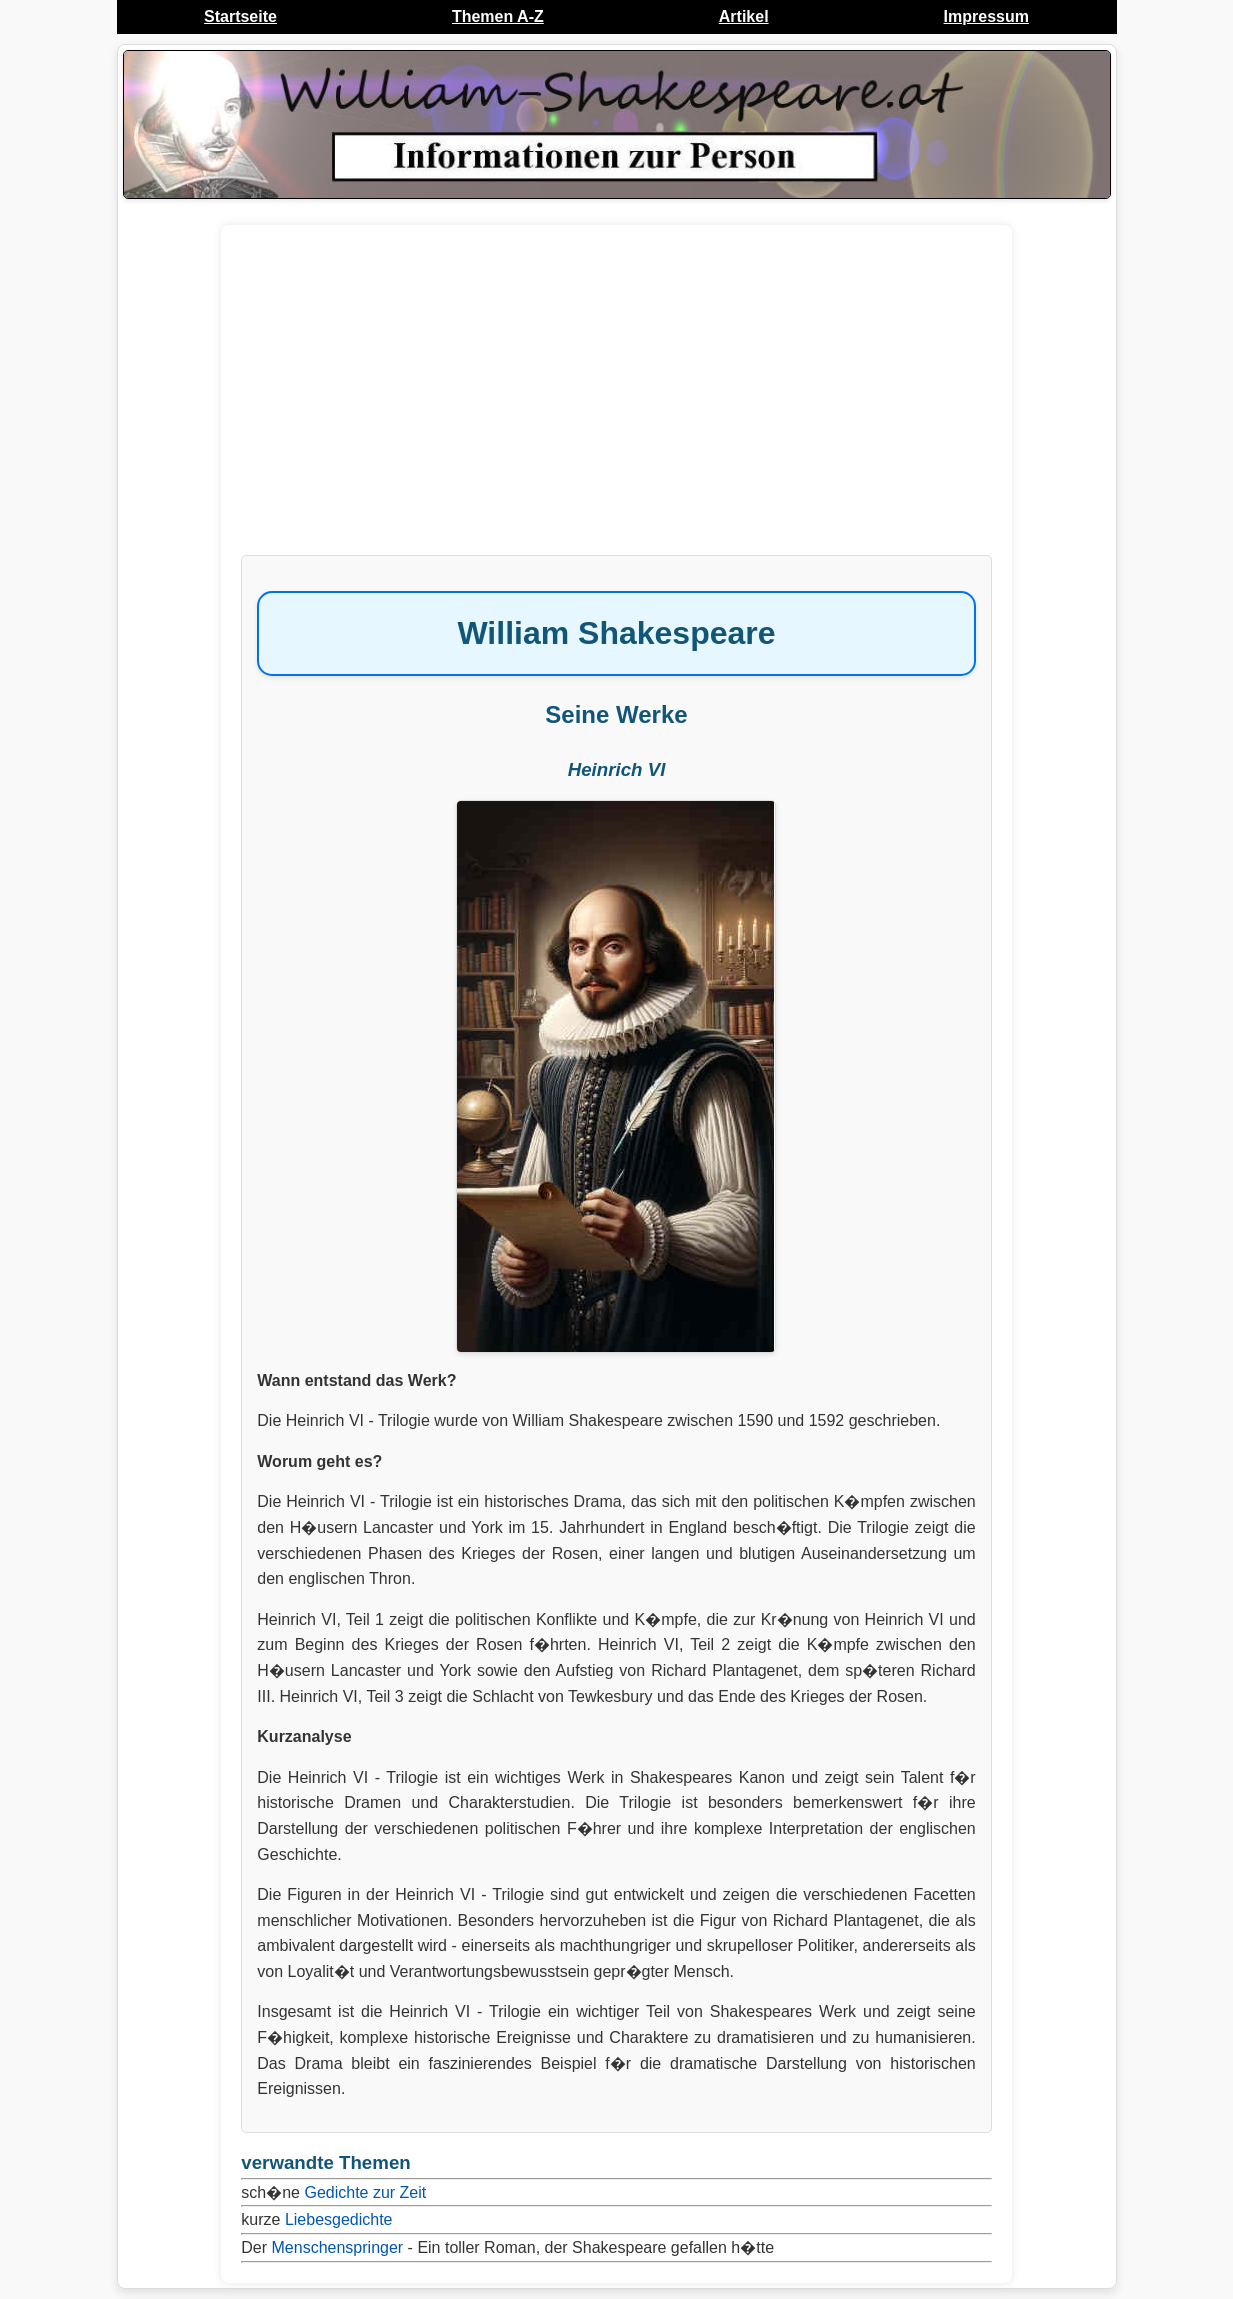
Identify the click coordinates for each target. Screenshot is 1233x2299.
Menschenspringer (338, 2247)
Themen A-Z (498, 16)
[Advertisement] (616, 400)
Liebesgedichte (339, 2219)
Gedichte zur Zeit (365, 2192)
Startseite (240, 16)
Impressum (986, 16)
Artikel (744, 16)
